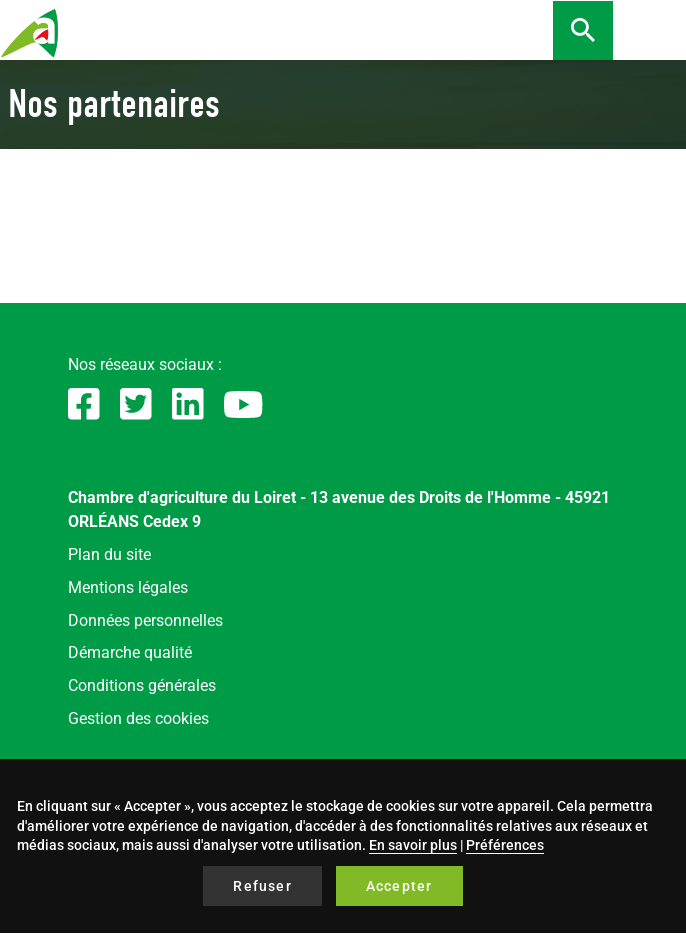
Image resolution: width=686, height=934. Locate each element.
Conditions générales (142, 685)
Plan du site (109, 554)
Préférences (505, 845)
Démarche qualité (130, 652)
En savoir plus (413, 845)
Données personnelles (145, 620)
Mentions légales (128, 587)
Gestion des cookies (138, 718)
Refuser (262, 886)
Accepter (399, 886)
